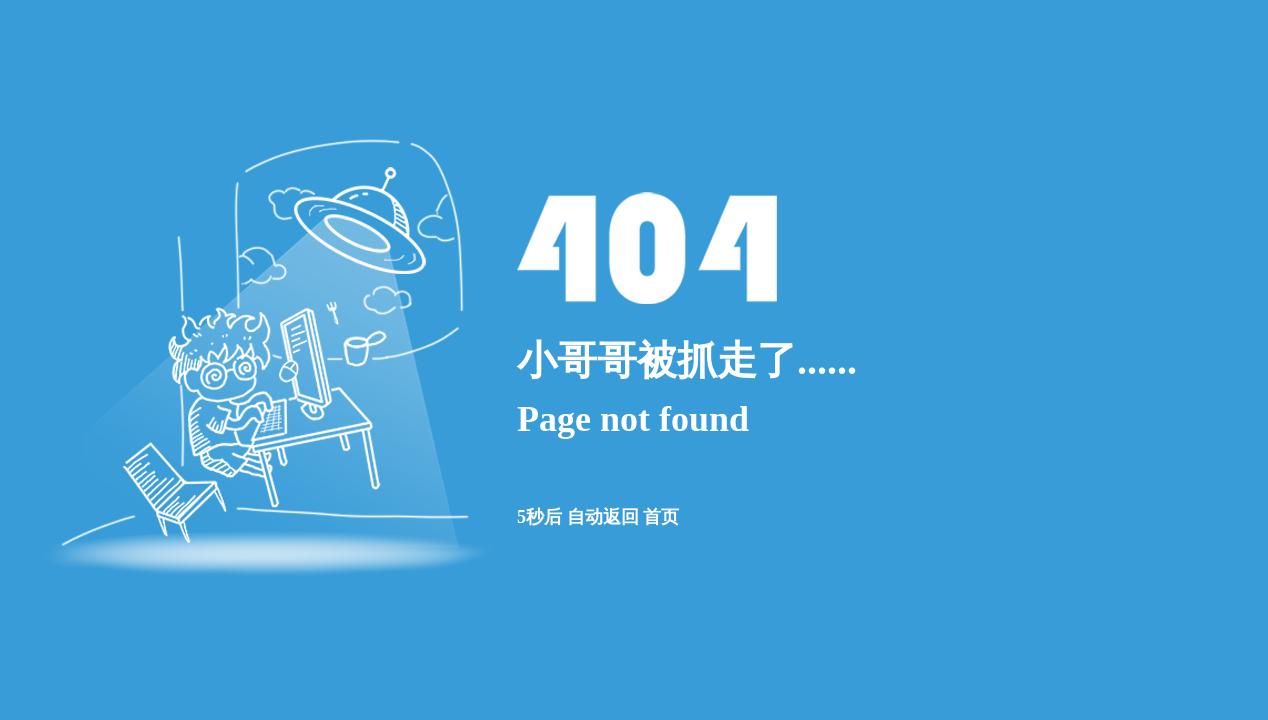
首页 (661, 517)
